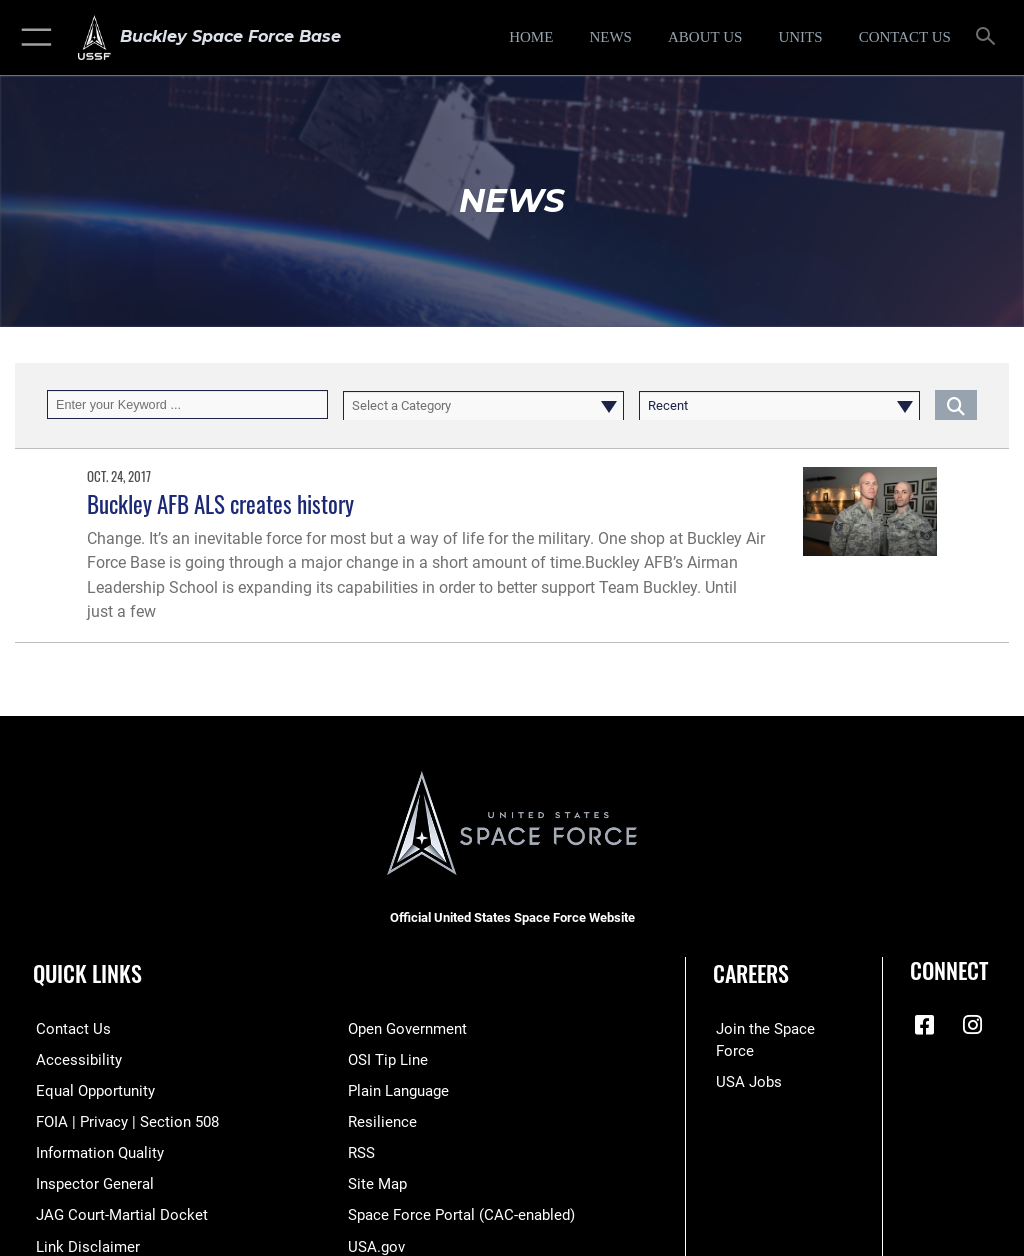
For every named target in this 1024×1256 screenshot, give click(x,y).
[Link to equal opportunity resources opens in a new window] (89, 1089)
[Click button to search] (956, 404)
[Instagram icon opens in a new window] (973, 1025)
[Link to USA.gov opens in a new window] (374, 1242)
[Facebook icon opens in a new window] (925, 1025)
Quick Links (87, 973)
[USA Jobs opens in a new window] (743, 1058)
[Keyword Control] (187, 404)
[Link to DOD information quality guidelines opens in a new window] (93, 1150)
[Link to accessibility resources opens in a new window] (71, 1058)
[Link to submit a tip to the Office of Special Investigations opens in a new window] (384, 1058)
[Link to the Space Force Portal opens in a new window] (453, 1212)
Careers (751, 973)
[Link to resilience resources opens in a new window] (378, 1120)
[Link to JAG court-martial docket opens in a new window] (112, 1212)
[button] (32, 37)
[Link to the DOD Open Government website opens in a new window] (404, 1028)
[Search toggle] (989, 37)
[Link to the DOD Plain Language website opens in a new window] (396, 1089)
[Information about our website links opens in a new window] (79, 1242)
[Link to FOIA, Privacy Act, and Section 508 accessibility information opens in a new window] (117, 1120)
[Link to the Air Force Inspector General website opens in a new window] (88, 1181)
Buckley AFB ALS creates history (220, 503)
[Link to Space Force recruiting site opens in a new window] (777, 1028)
